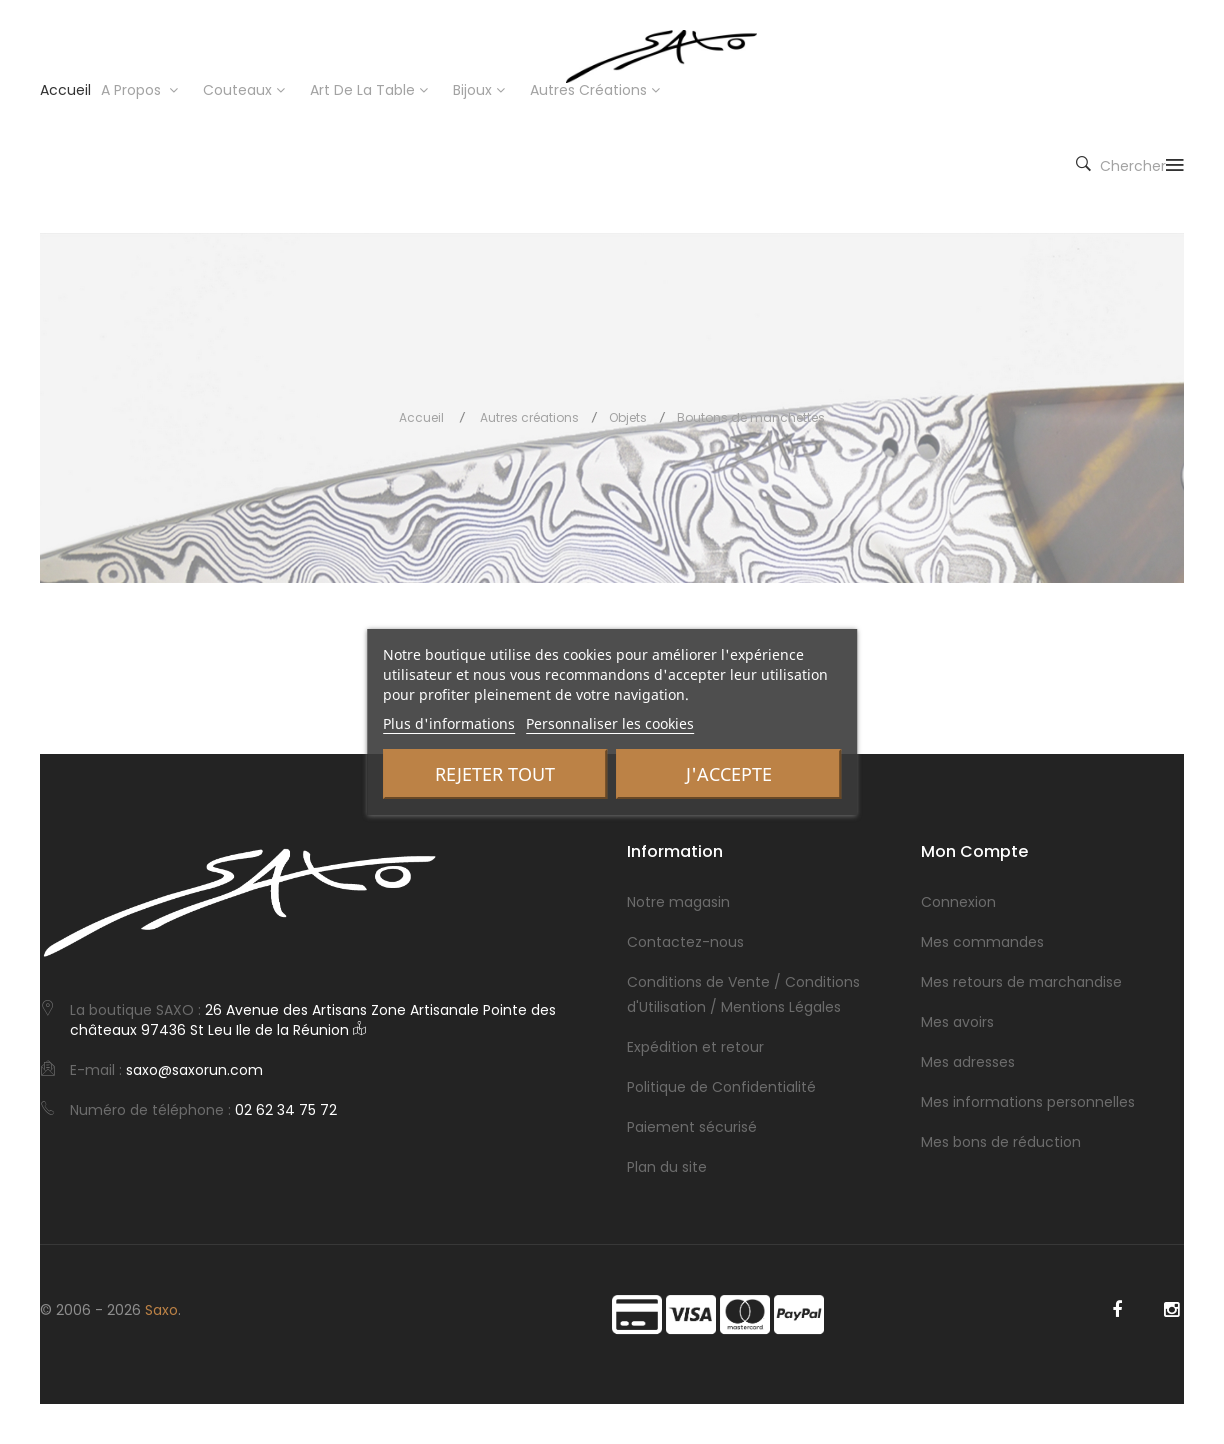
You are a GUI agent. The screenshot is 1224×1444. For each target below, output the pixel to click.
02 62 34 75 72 (286, 1110)
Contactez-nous (685, 942)
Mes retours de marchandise (1021, 982)
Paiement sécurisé (692, 1127)
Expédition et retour (695, 1047)
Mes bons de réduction (1001, 1142)
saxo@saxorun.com (194, 1070)
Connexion (958, 902)
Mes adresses (968, 1062)
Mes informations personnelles (1028, 1102)
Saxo (161, 1310)
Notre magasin (678, 902)
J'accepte (729, 774)
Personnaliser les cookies (610, 723)
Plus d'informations (449, 723)
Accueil (421, 417)
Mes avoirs (957, 1022)
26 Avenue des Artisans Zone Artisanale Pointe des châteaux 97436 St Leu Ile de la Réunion (313, 1020)
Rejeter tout (495, 774)
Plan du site (667, 1167)
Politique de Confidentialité (721, 1087)
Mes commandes (982, 942)
